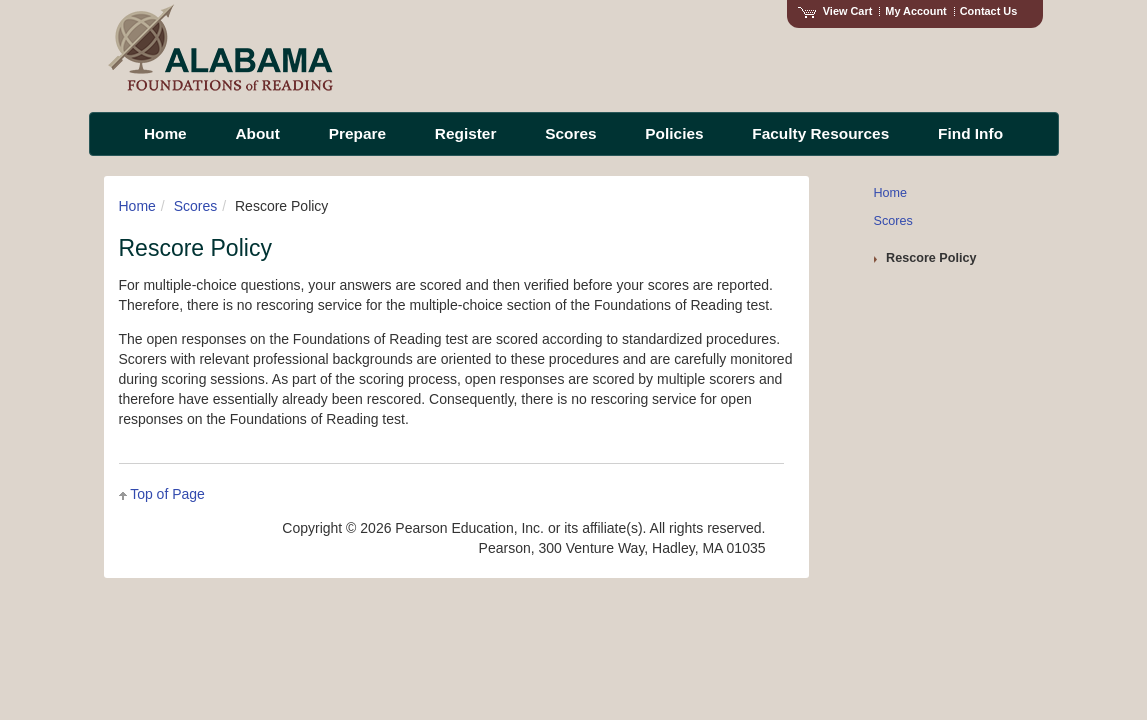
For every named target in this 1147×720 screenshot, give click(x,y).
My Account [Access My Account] (915, 11)
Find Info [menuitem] (970, 133)
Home (137, 206)
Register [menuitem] (466, 133)
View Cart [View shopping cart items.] (835, 11)
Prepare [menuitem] (357, 133)
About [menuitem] (257, 133)
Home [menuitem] (165, 133)
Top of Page (167, 494)
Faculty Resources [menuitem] (820, 133)
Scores (196, 206)
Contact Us (989, 11)
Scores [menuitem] (570, 133)
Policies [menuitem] (674, 133)
